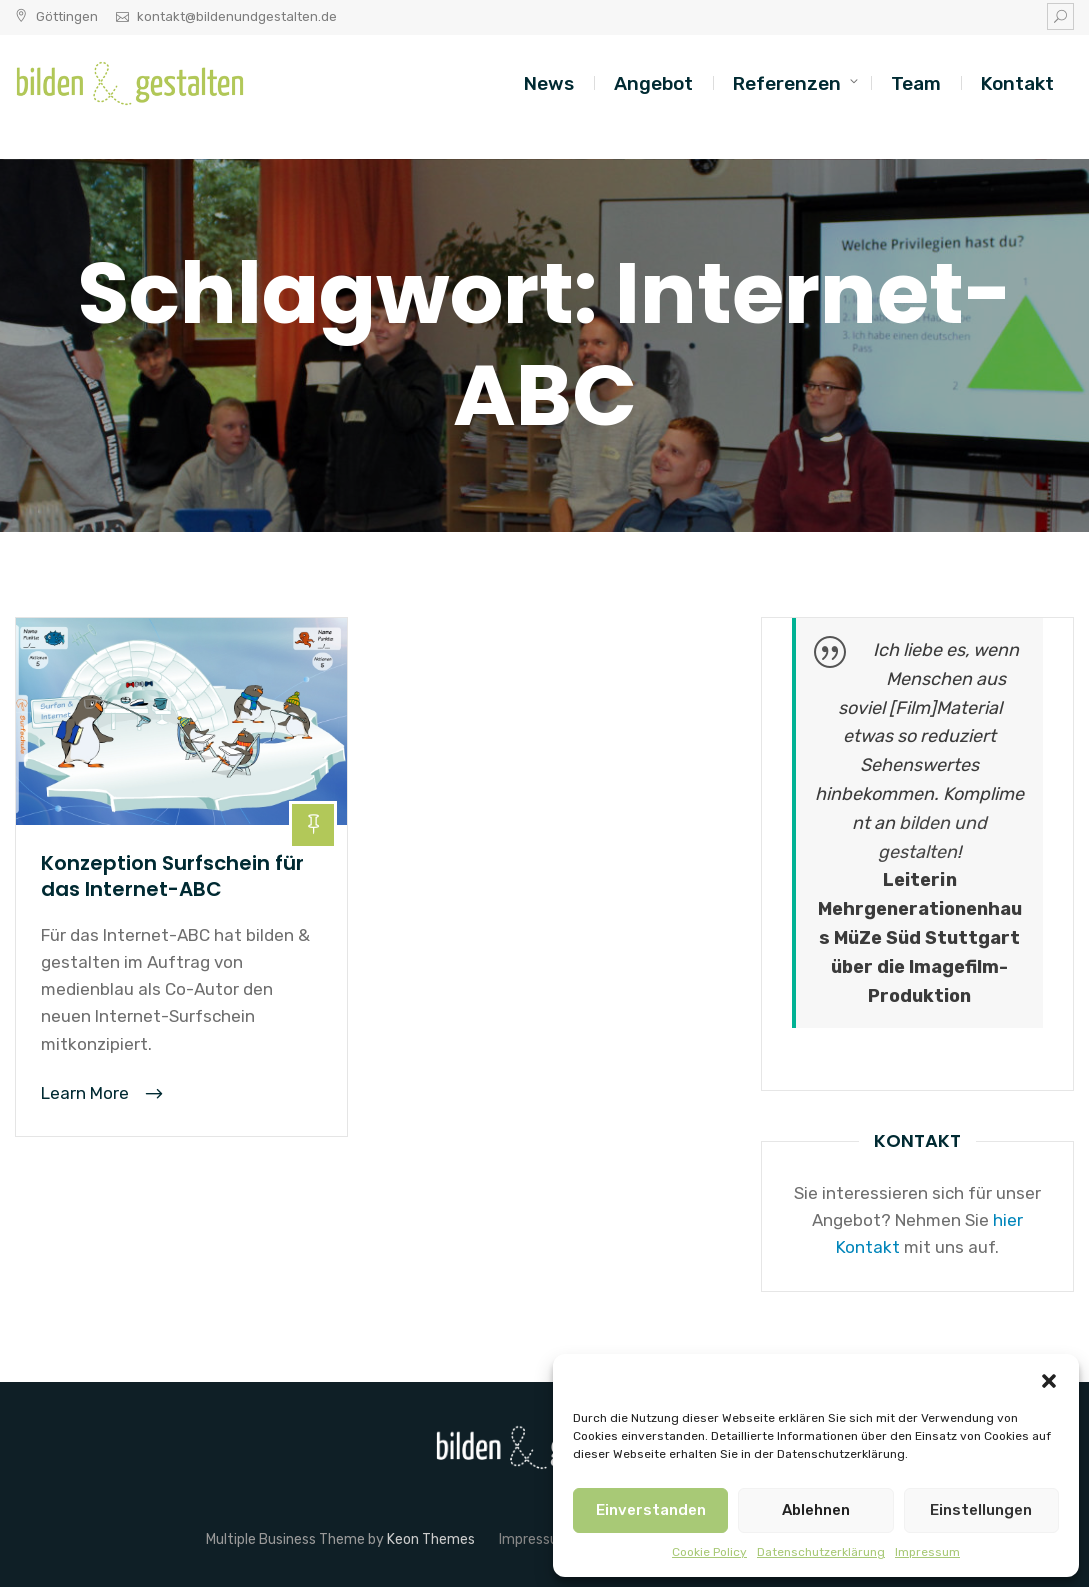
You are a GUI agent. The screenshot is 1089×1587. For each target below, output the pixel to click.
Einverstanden (651, 1510)
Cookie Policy (709, 1552)
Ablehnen (816, 1510)
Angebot (653, 83)
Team (916, 83)
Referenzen (787, 83)
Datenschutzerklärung (821, 1552)
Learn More (87, 1093)
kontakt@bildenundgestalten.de (237, 16)
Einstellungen (981, 1510)
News (549, 83)
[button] (1049, 1379)
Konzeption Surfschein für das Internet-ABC (172, 876)
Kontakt (1017, 83)
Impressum (927, 1552)
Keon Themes (431, 1539)
